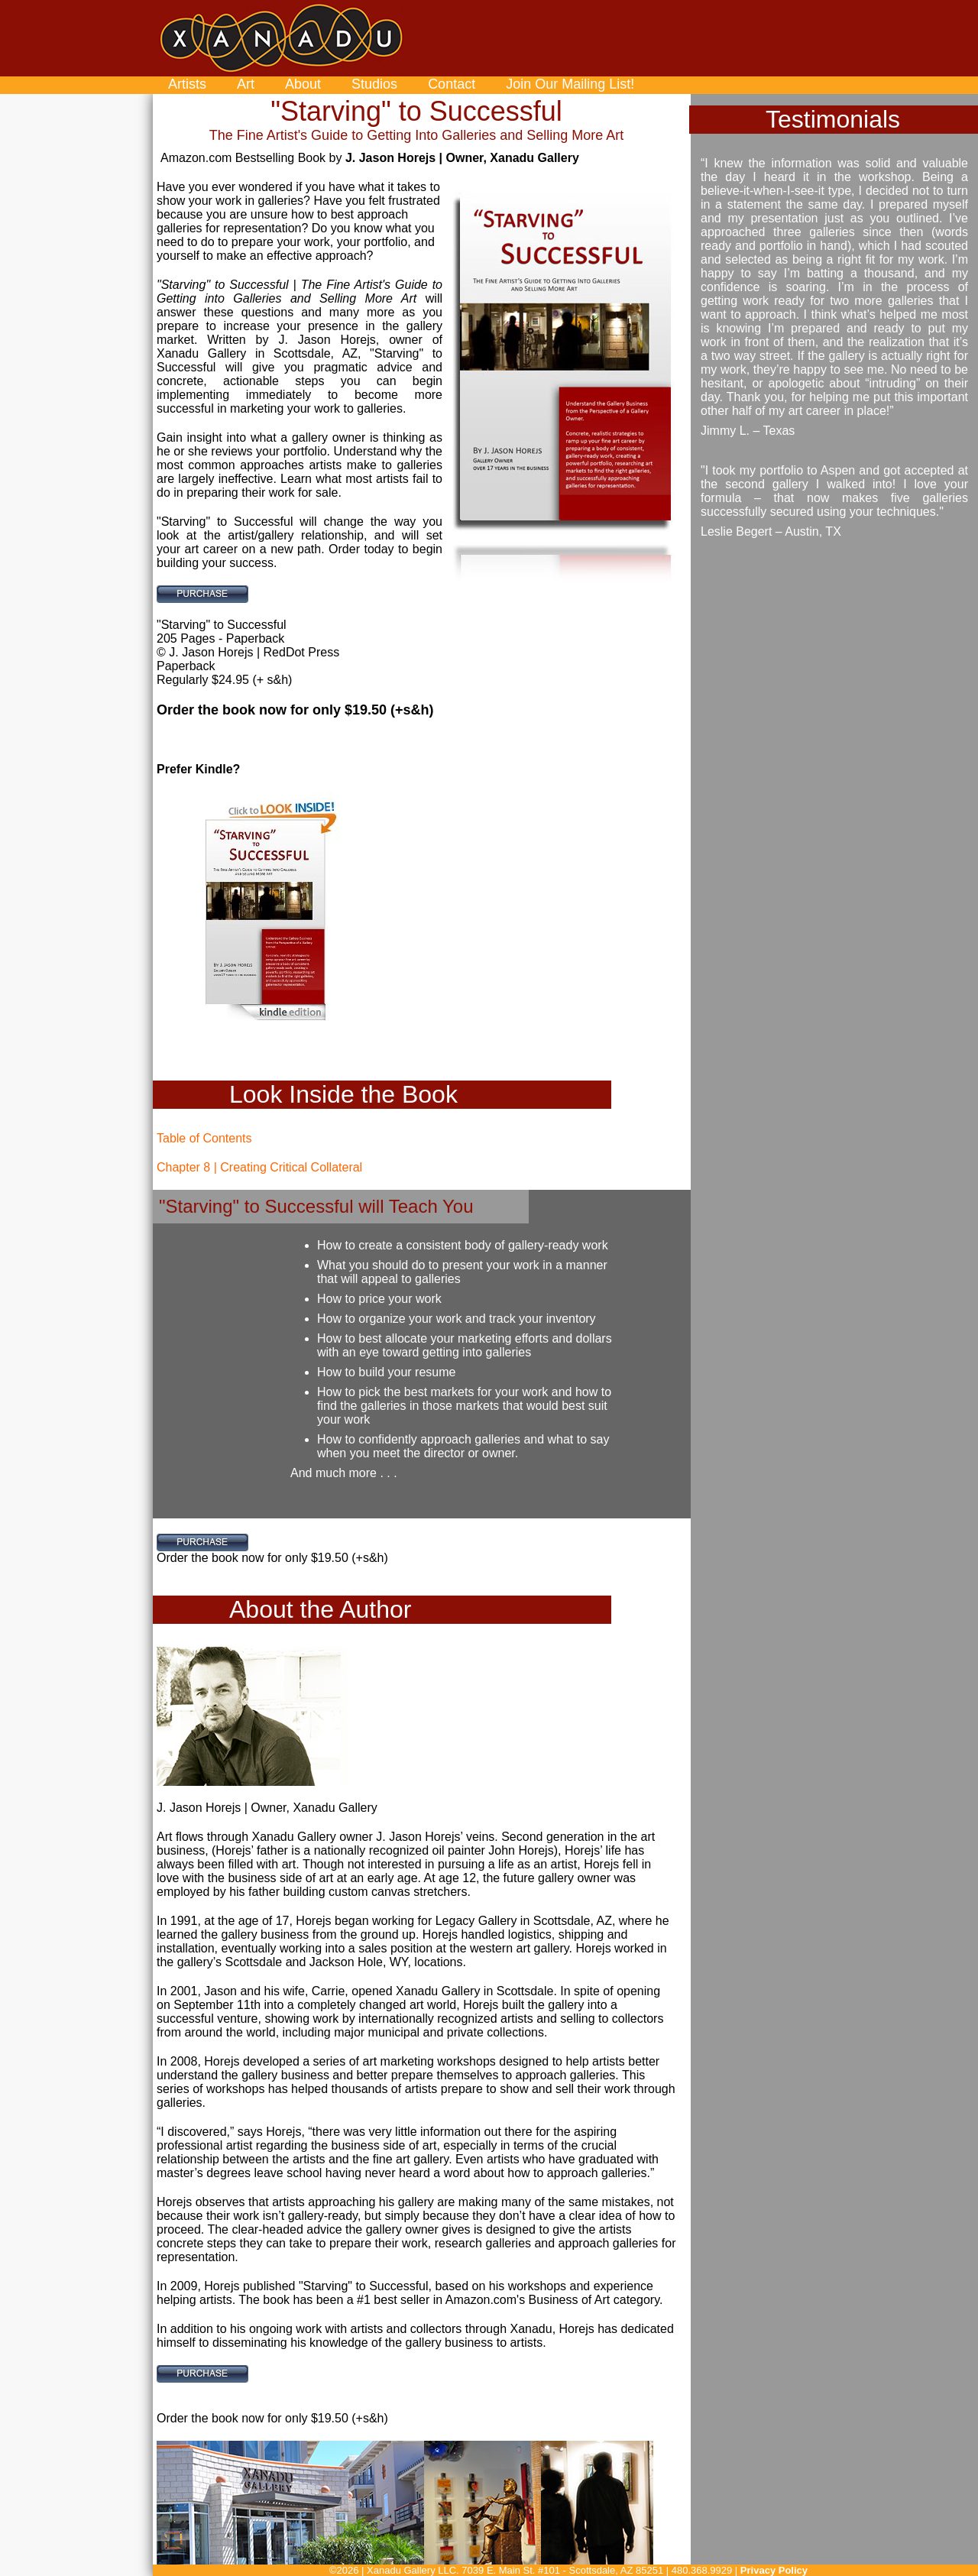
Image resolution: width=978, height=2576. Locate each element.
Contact (451, 84)
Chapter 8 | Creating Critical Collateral (259, 1167)
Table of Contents (204, 1138)
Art (245, 84)
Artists (187, 84)
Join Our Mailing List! (570, 84)
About (303, 84)
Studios (374, 84)
